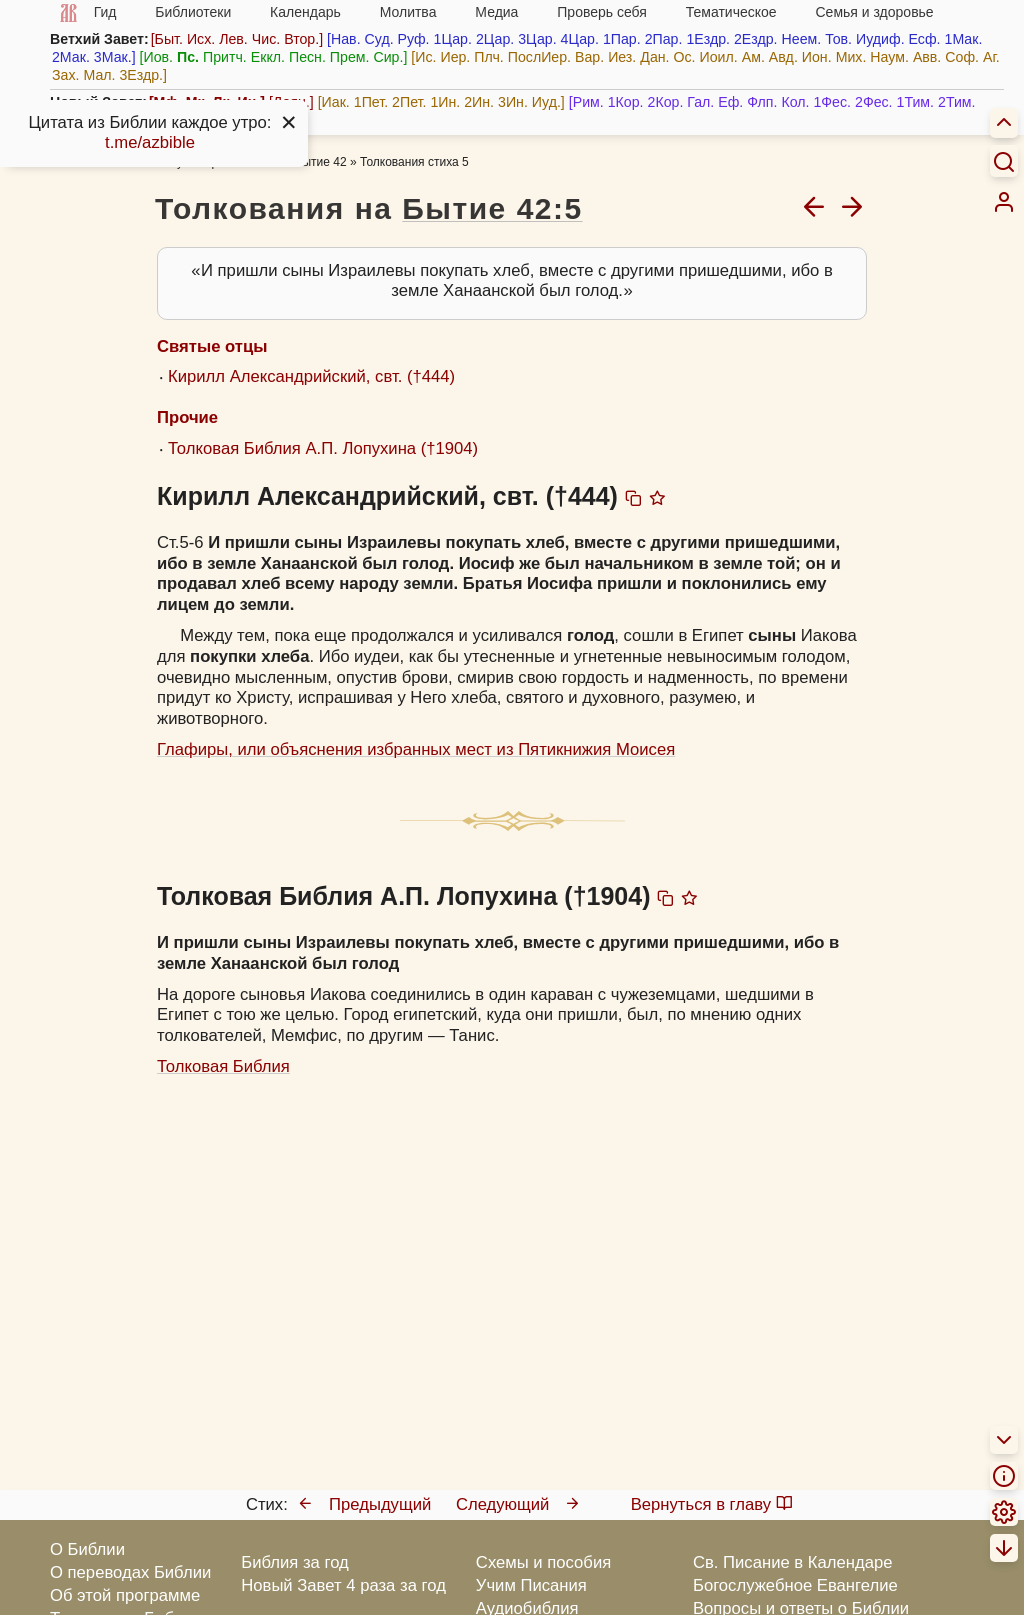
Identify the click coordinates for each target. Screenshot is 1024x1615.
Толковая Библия (223, 1066)
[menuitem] (1004, 202)
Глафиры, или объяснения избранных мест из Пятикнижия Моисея (416, 749)
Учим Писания (531, 1585)
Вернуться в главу (712, 1504)
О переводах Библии (130, 1572)
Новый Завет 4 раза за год (343, 1585)
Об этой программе (125, 1595)
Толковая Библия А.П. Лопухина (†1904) (323, 448)
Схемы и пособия (543, 1562)
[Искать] (1004, 161)
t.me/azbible (150, 142)
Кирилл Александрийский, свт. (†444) (311, 376)
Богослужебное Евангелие (795, 1585)
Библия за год (295, 1562)
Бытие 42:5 (492, 208)
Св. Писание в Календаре (793, 1562)
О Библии (87, 1549)
